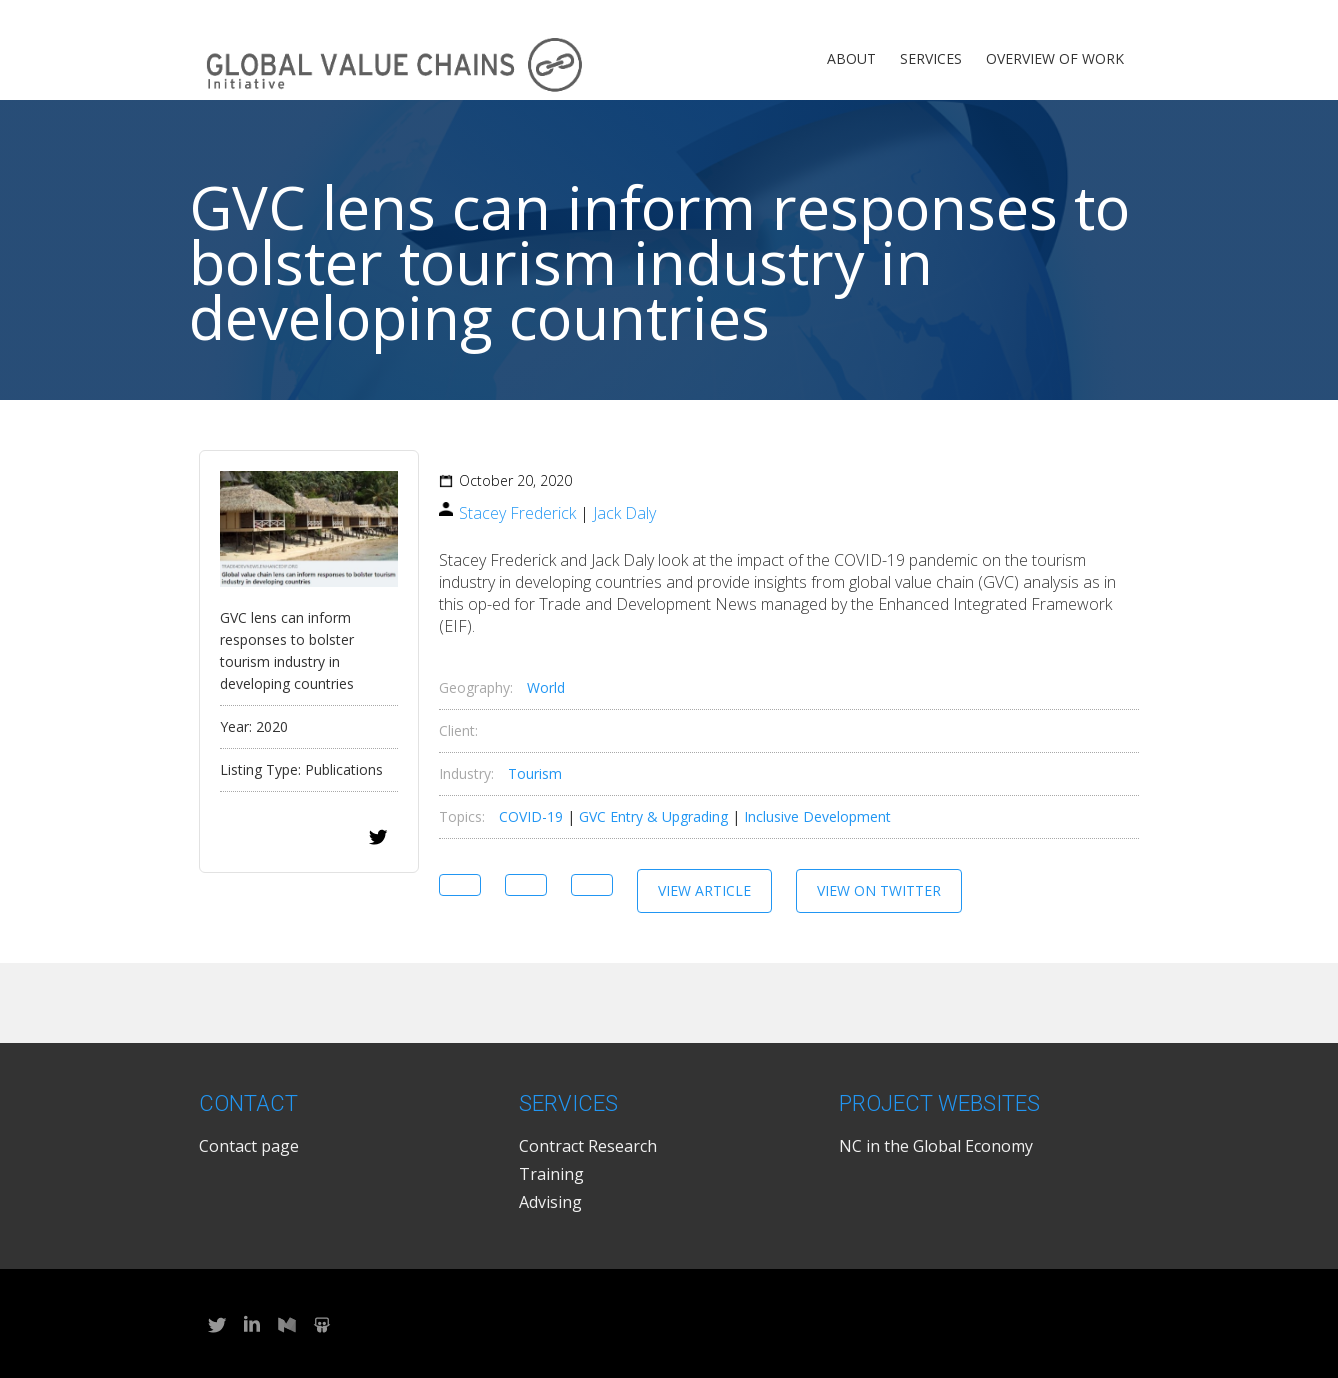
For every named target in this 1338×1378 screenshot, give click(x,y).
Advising (550, 1202)
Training (551, 1174)
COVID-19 (531, 816)
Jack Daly (624, 513)
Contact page (249, 1146)
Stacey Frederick (517, 513)
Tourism (535, 773)
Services (931, 58)
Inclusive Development (817, 816)
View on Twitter (879, 890)
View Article (704, 890)
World (546, 687)
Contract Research (588, 1146)
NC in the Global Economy (936, 1146)
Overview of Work (1055, 58)
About (851, 58)
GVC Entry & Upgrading (653, 816)
